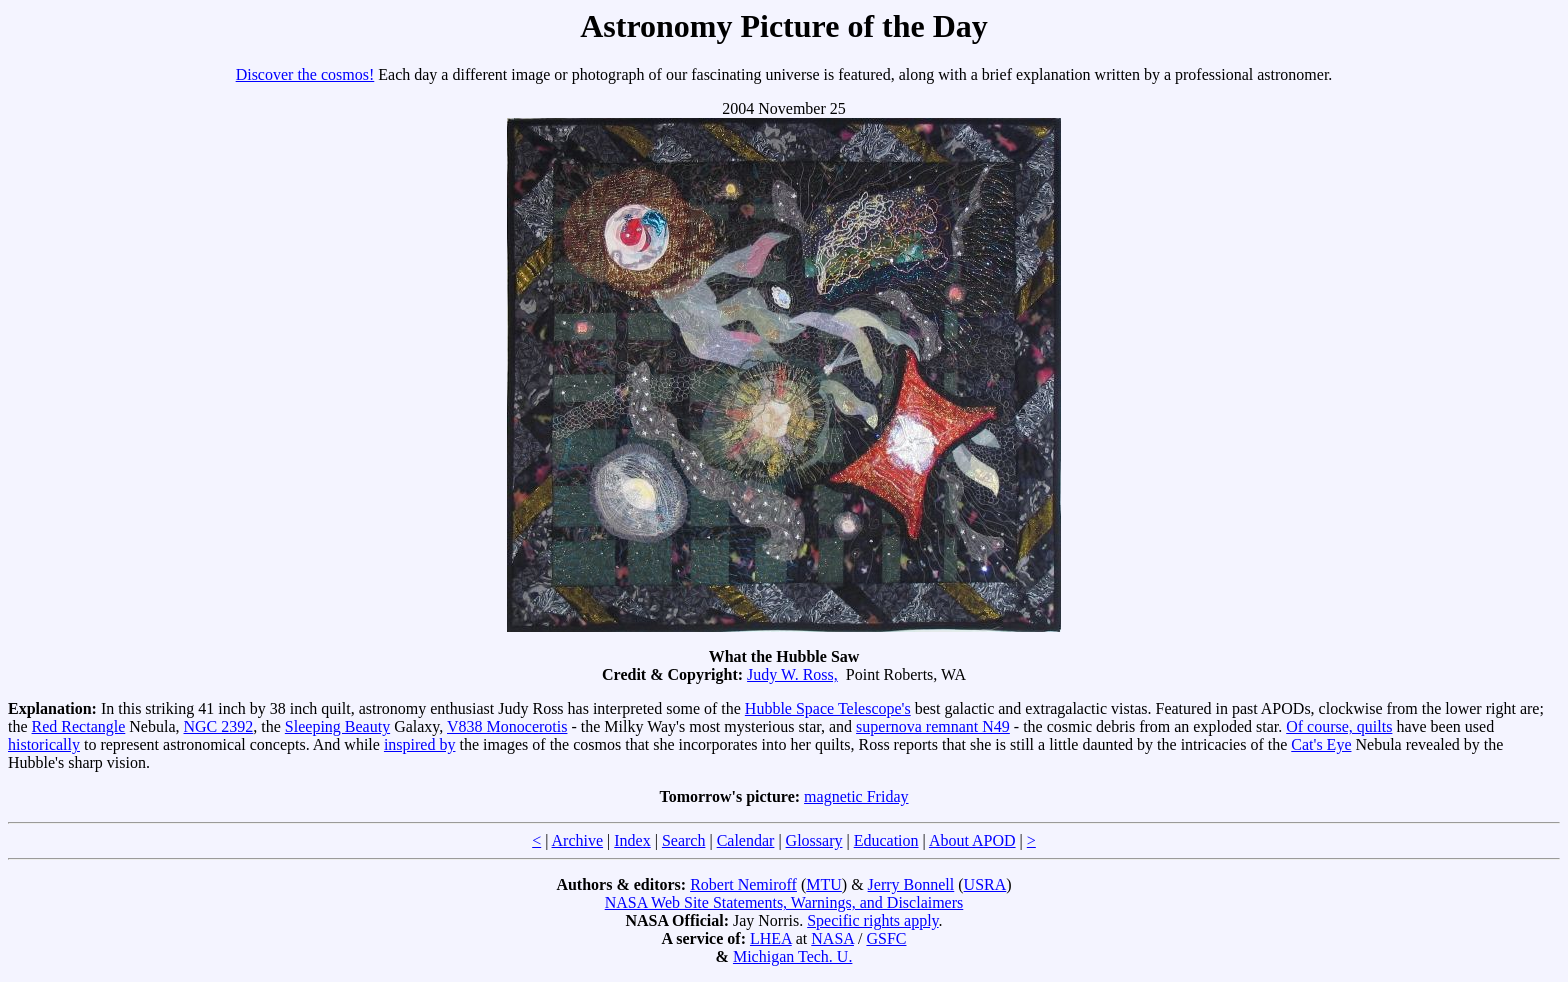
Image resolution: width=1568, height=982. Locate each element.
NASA (832, 938)
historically (44, 744)
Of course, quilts (1339, 726)
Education (886, 840)
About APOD (972, 840)
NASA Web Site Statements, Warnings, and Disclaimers (784, 902)
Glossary (814, 840)
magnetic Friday (856, 796)
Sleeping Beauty (337, 726)
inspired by (420, 744)
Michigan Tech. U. (792, 956)
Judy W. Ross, (792, 674)
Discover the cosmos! (305, 74)
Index (632, 840)
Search (684, 840)
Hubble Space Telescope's (828, 708)
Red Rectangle (79, 726)
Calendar (746, 840)
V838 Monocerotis (507, 726)
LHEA (771, 938)
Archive (578, 840)
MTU (824, 884)
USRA (985, 884)
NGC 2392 (219, 726)
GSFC (886, 938)
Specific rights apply (872, 920)
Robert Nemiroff (743, 884)
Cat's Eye (1321, 744)
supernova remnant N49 (933, 726)
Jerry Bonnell (911, 884)
